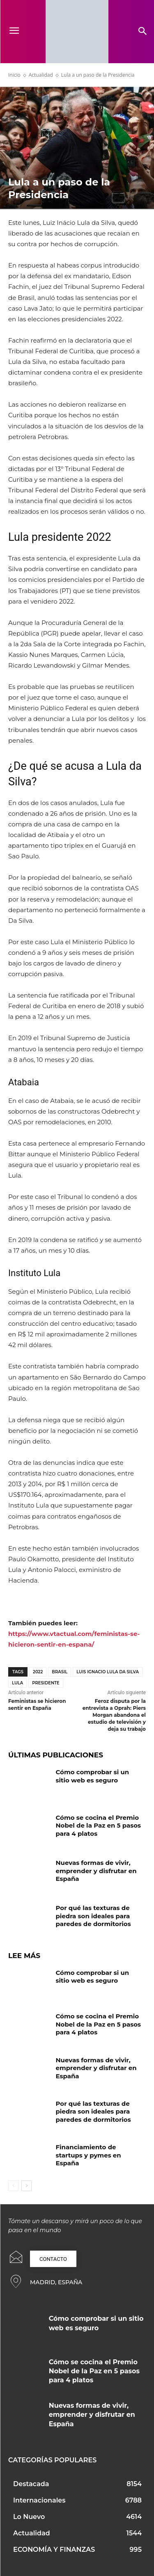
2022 (38, 1672)
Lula (17, 1683)
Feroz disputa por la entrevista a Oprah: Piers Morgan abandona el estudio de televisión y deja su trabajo (114, 1715)
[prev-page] (13, 2185)
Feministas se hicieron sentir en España (37, 1704)
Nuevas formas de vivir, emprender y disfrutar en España (96, 1871)
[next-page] (26, 2185)
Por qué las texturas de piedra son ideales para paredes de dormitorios (93, 1916)
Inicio (14, 74)
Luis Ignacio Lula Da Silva (107, 1672)
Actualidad (41, 74)
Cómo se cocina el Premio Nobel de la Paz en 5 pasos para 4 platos (98, 1825)
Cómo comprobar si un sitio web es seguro (92, 1776)
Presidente (45, 1683)
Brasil (59, 1672)
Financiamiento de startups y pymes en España (88, 2155)
